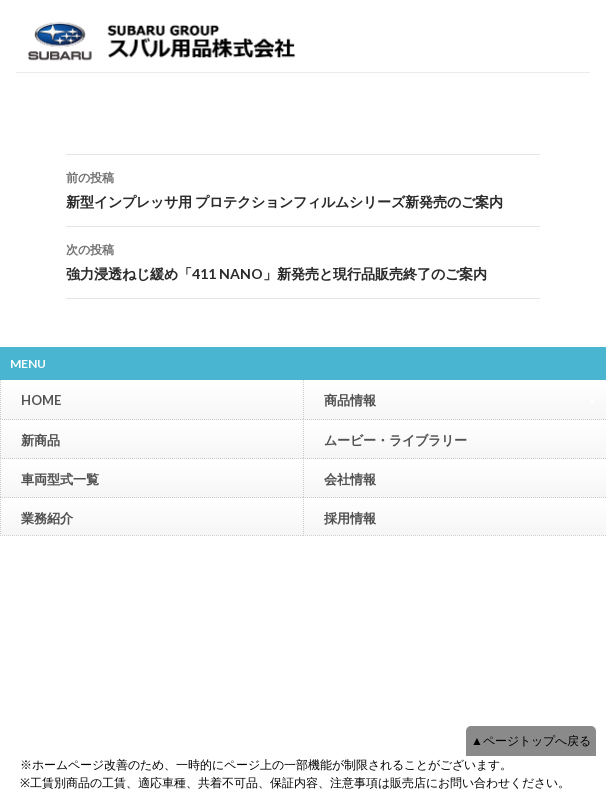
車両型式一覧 (60, 479)
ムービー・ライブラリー (395, 440)
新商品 (40, 440)
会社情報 (350, 479)
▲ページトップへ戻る (531, 740)
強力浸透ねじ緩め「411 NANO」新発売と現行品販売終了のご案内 (303, 260)
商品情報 (460, 399)
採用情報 (350, 518)
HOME (41, 400)
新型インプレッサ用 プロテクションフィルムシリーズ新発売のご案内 (303, 188)
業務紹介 (47, 518)
